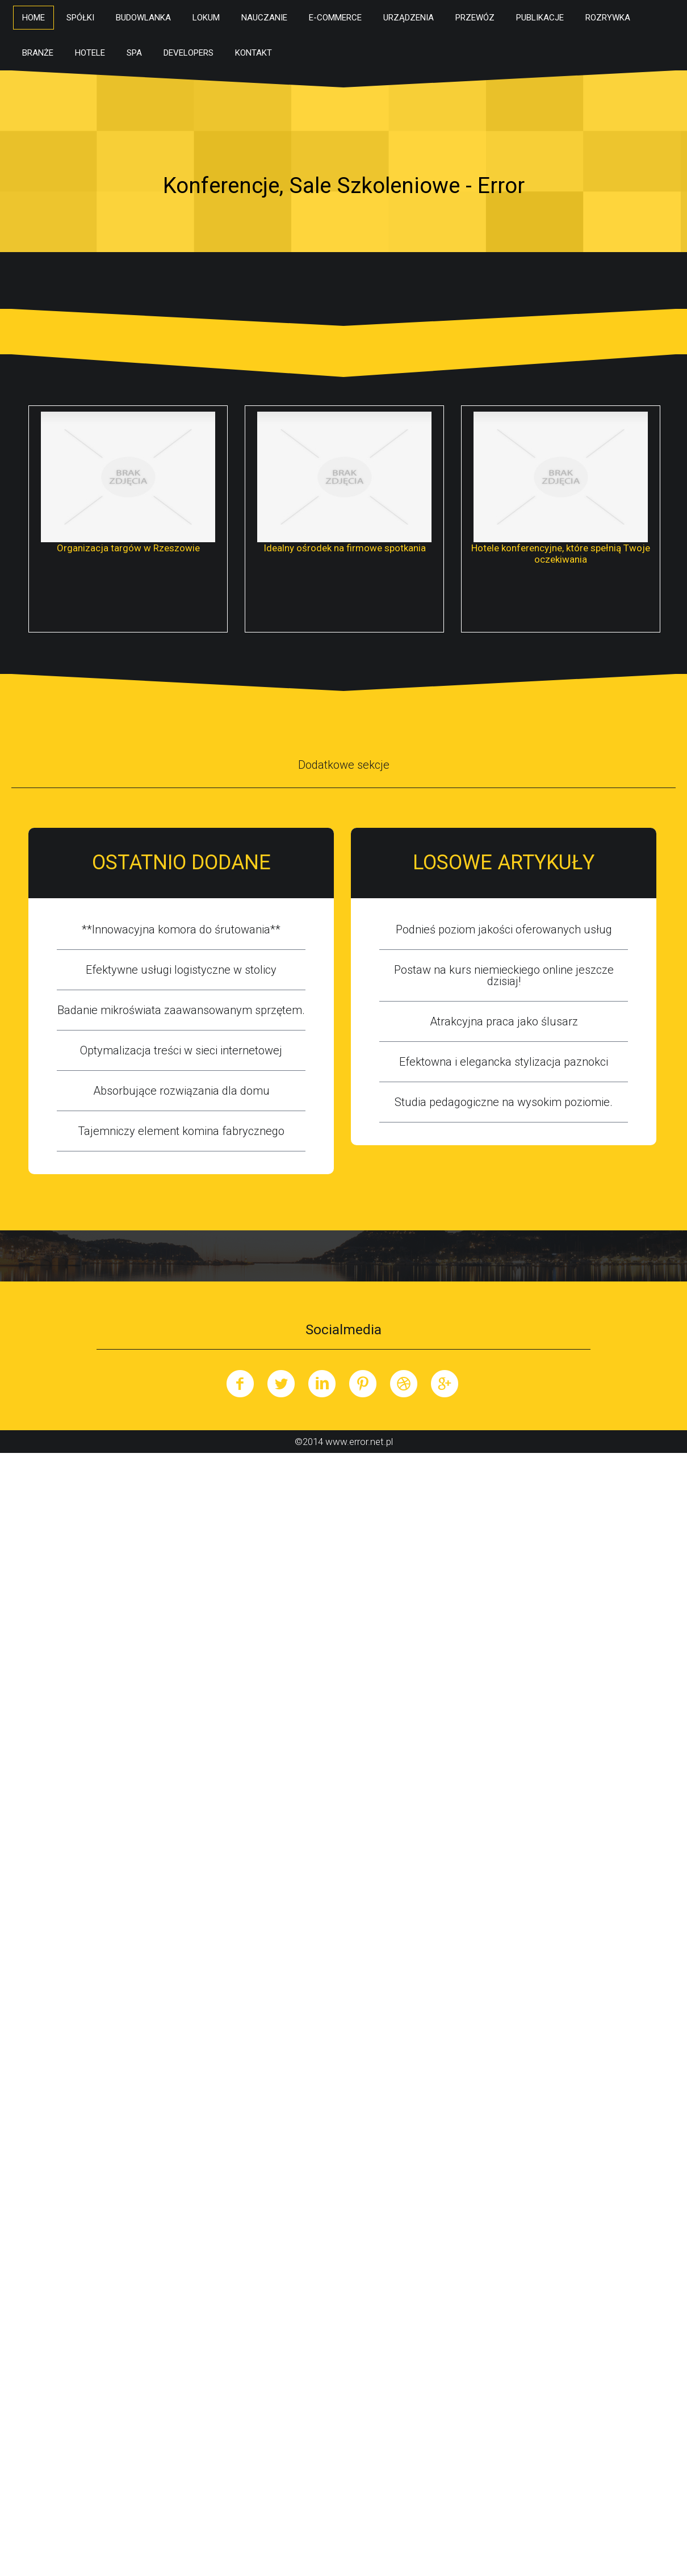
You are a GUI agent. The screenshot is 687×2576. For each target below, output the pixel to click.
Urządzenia (408, 17)
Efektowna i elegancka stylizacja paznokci (503, 1062)
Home (33, 17)
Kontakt (253, 53)
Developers (188, 53)
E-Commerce (335, 17)
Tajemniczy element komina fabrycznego (181, 1131)
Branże (37, 53)
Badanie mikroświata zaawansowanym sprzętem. (181, 1010)
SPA (134, 53)
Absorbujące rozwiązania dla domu (181, 1091)
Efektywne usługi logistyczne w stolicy (181, 970)
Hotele (90, 53)
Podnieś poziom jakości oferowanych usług (504, 929)
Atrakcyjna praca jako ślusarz (504, 1021)
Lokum (206, 17)
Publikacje (540, 17)
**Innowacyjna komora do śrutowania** (181, 929)
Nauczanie (264, 17)
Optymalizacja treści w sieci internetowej (181, 1050)
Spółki (80, 17)
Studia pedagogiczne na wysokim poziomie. (504, 1102)
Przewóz (475, 17)
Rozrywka (607, 17)
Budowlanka (143, 17)
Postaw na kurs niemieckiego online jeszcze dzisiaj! (504, 975)
